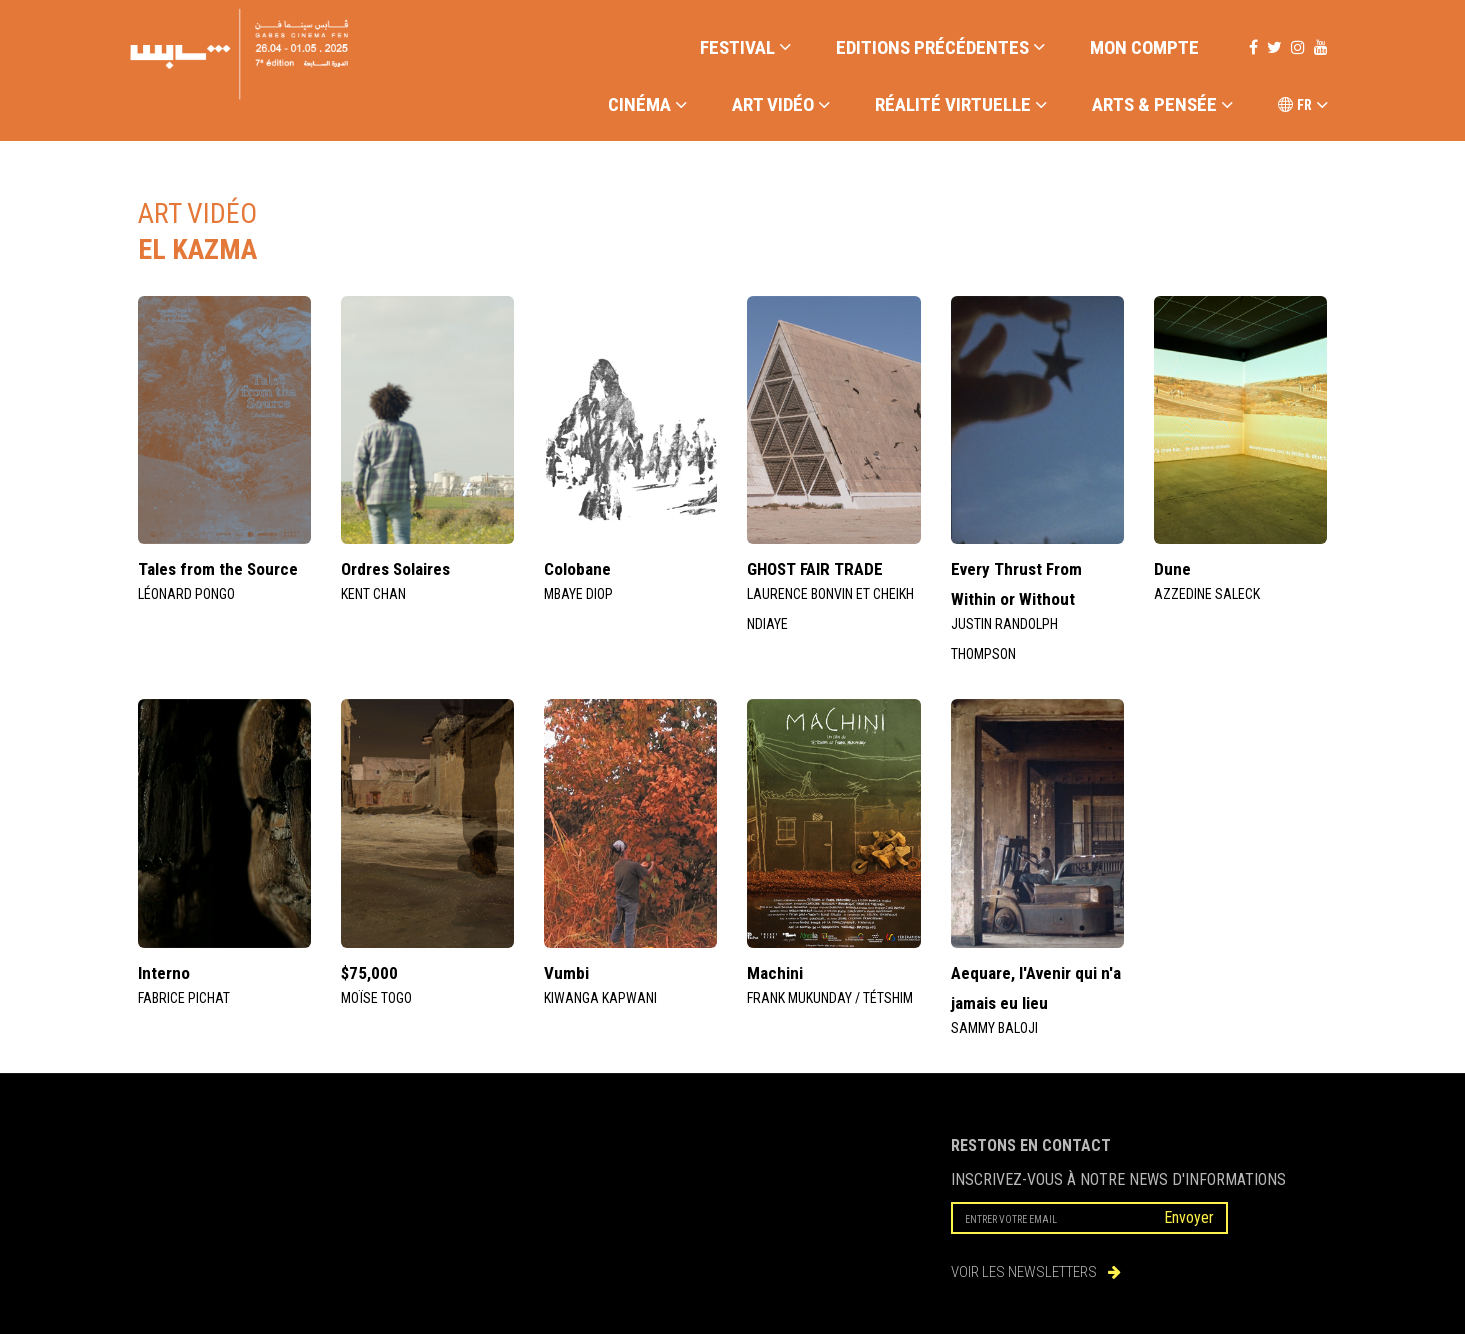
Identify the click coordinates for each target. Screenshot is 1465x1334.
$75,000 (369, 973)
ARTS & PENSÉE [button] (1162, 106)
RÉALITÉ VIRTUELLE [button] (961, 106)
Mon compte (1144, 47)
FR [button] (1303, 106)
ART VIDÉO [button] (781, 106)
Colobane (577, 569)
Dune (1172, 569)
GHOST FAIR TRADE (815, 569)
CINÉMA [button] (647, 106)
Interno (164, 973)
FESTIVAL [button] (745, 48)
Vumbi (566, 973)
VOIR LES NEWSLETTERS (1036, 1272)
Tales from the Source (218, 569)
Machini (775, 973)
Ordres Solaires (395, 569)
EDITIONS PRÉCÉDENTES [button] (940, 48)
